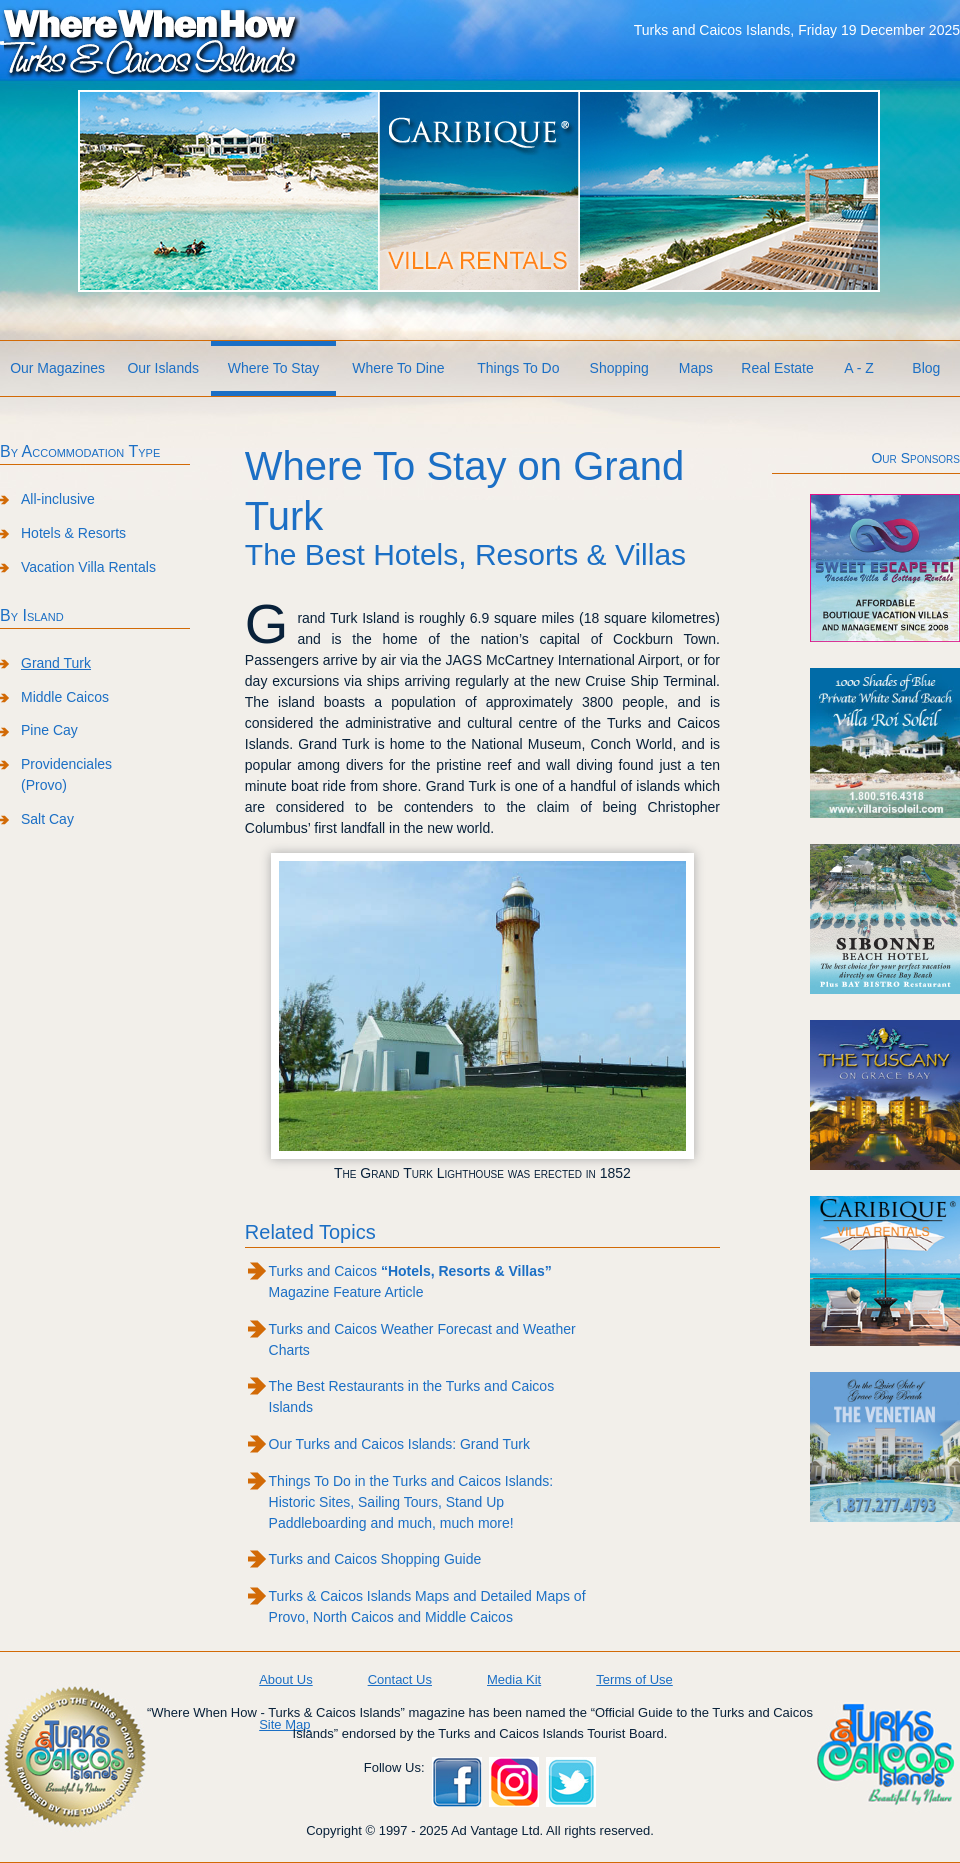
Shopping (619, 368)
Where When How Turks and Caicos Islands (150, 41)
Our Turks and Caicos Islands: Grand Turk (399, 1444)
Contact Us (400, 1679)
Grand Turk (56, 663)
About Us (285, 1679)
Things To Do (518, 368)
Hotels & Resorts (73, 533)
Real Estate (777, 368)
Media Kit (514, 1679)
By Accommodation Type (80, 451)
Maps (696, 368)
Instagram (514, 1782)
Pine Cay (49, 730)
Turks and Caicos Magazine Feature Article (410, 1281)
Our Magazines (57, 368)
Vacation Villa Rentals (88, 567)
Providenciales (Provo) (66, 774)
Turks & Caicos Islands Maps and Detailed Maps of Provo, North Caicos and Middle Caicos (427, 1606)
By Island (32, 615)
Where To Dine (398, 368)
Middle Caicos (65, 697)
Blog (926, 368)
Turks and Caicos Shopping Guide (375, 1559)
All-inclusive (58, 499)
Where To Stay (274, 368)
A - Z (859, 368)
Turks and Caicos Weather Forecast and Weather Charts (422, 1339)
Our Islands (163, 368)
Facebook (457, 1782)
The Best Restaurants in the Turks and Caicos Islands (412, 1396)
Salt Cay (47, 819)
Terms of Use (634, 1679)
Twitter (571, 1782)
